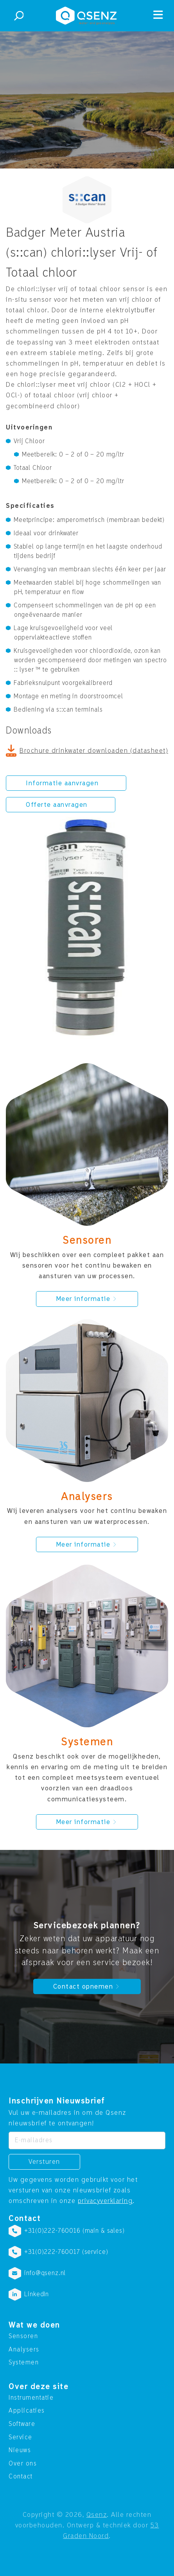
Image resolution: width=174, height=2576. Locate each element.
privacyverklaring (105, 2200)
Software (22, 2424)
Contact (21, 2476)
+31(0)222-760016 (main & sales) (74, 2231)
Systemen (24, 2362)
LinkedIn (36, 2294)
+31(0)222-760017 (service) (66, 2252)
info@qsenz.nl (45, 2273)
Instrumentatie (31, 2398)
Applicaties (27, 2411)
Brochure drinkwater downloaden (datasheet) (94, 750)
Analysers (24, 2349)
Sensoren (23, 2336)
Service (20, 2437)
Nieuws (20, 2450)
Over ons (23, 2463)
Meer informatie (87, 1298)
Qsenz (96, 2514)
